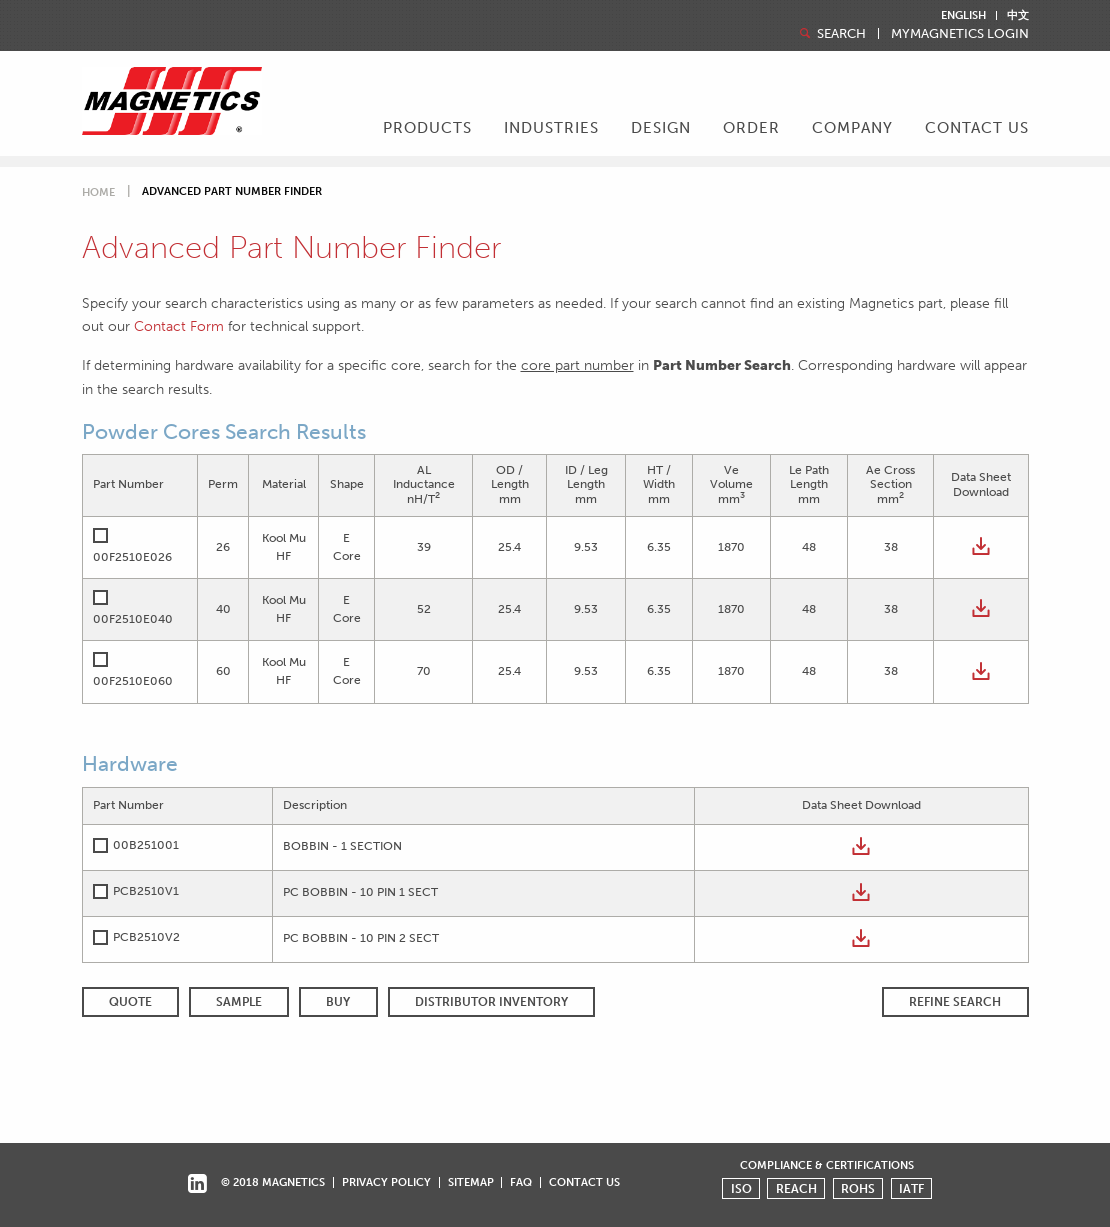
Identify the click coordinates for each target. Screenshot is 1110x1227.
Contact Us (977, 128)
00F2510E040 (133, 619)
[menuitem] (427, 130)
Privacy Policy (386, 1182)
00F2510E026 (132, 557)
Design (661, 128)
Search (831, 33)
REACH (796, 1189)
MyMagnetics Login (960, 34)
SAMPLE (239, 1002)
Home (98, 192)
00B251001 (146, 845)
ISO (741, 1189)
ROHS (858, 1189)
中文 (1018, 15)
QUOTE (130, 1002)
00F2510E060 (133, 681)
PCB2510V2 (146, 937)
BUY (338, 1002)
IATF (911, 1189)
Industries (551, 128)
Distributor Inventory (491, 1002)
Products (427, 128)
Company (852, 128)
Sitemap (471, 1182)
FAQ (521, 1182)
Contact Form (179, 326)
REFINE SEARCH (955, 1002)
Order (751, 128)
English (963, 15)
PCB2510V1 (146, 891)
